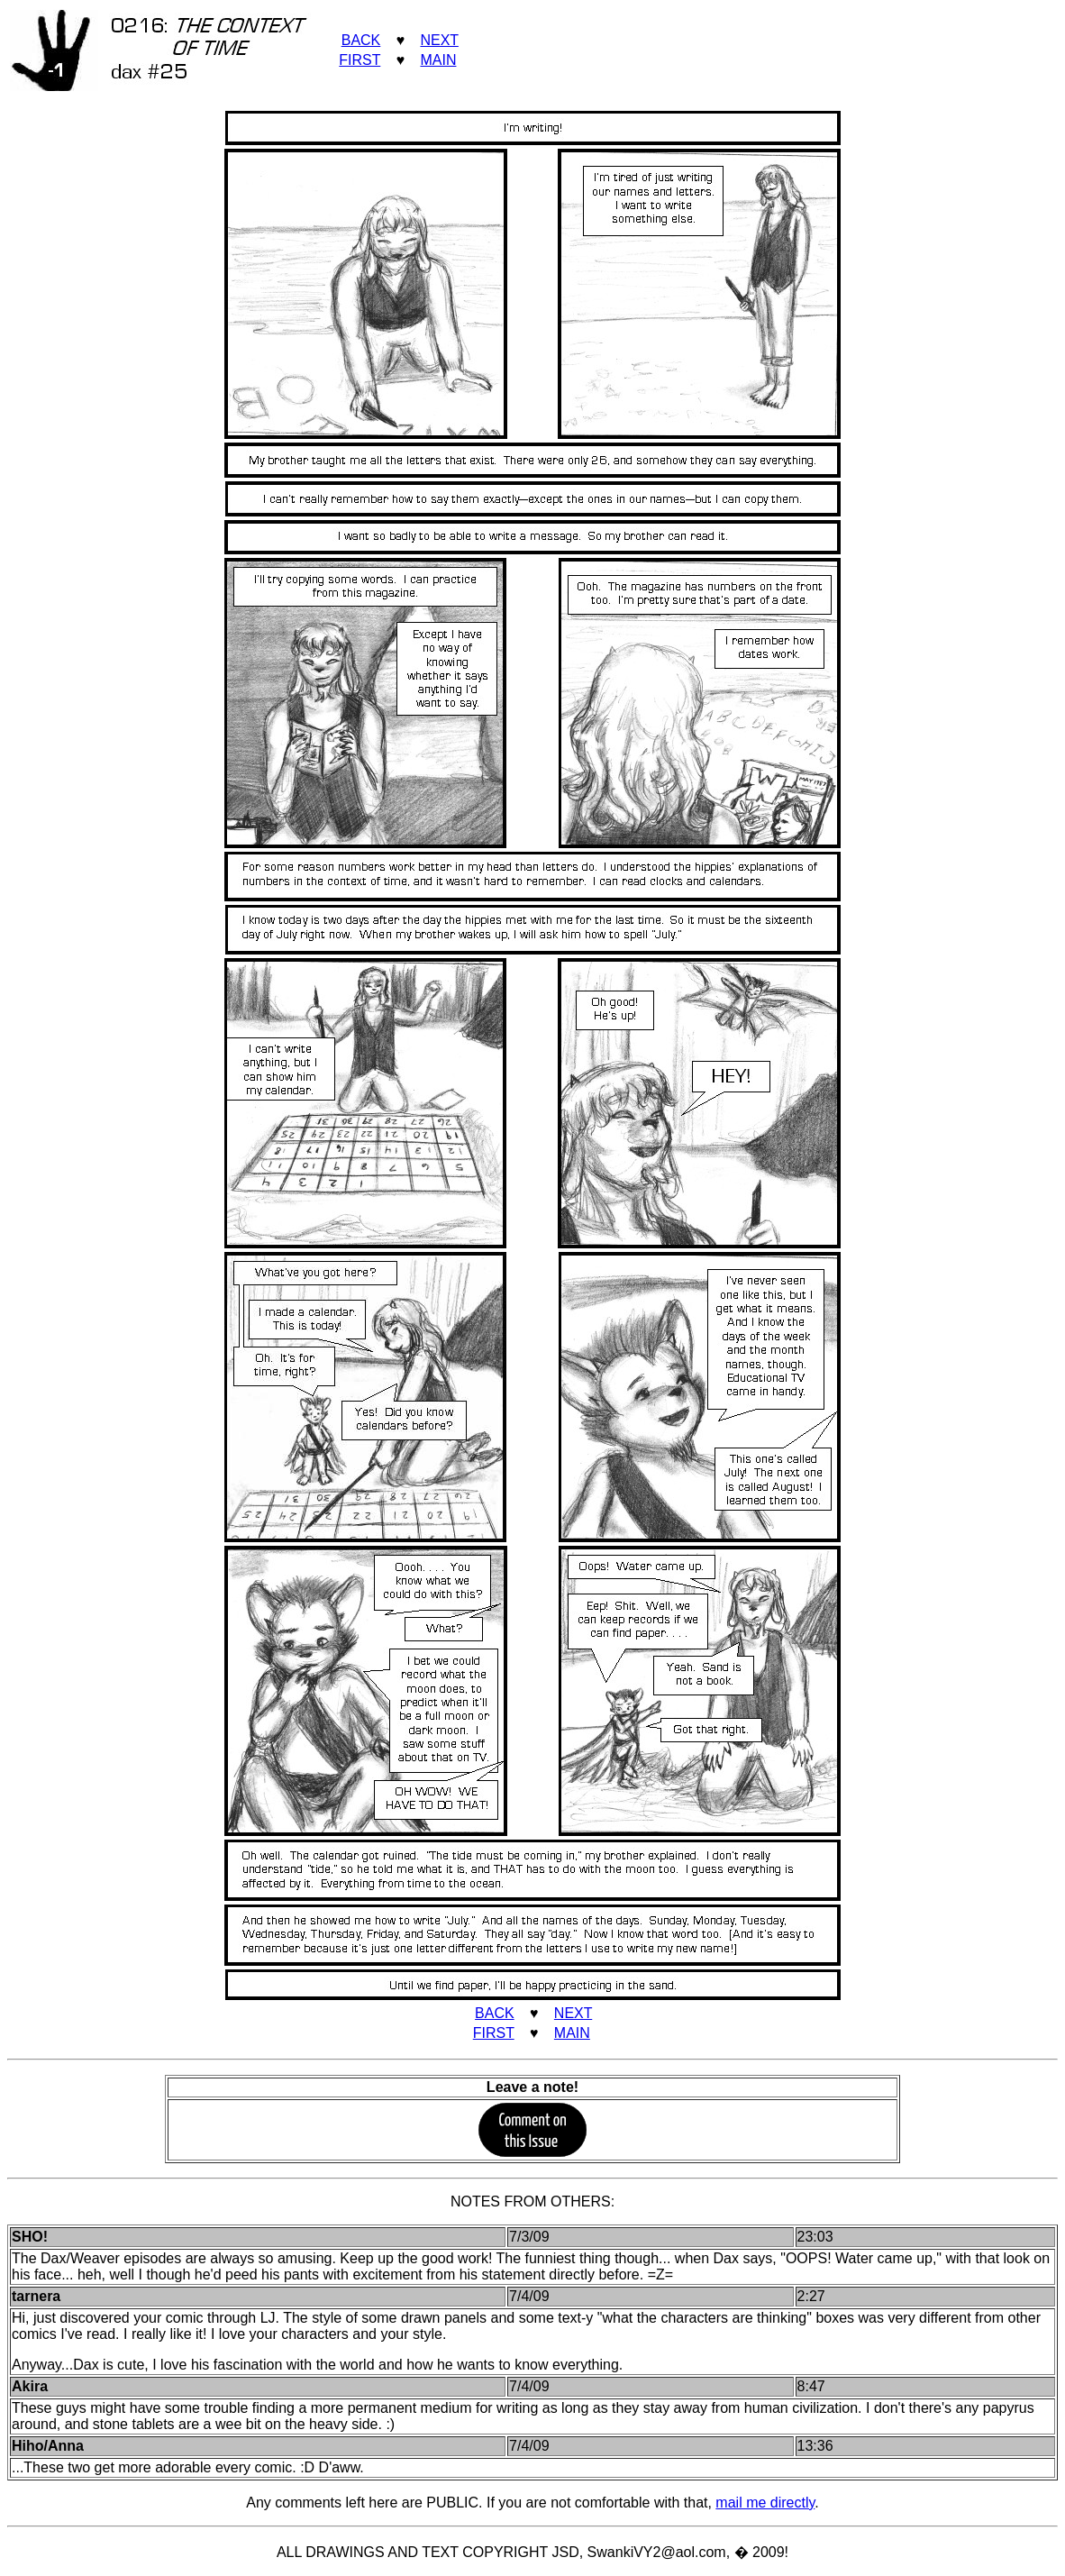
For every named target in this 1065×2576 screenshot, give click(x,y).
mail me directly (765, 2502)
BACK (361, 40)
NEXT (439, 40)
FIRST (359, 60)
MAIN (438, 60)
